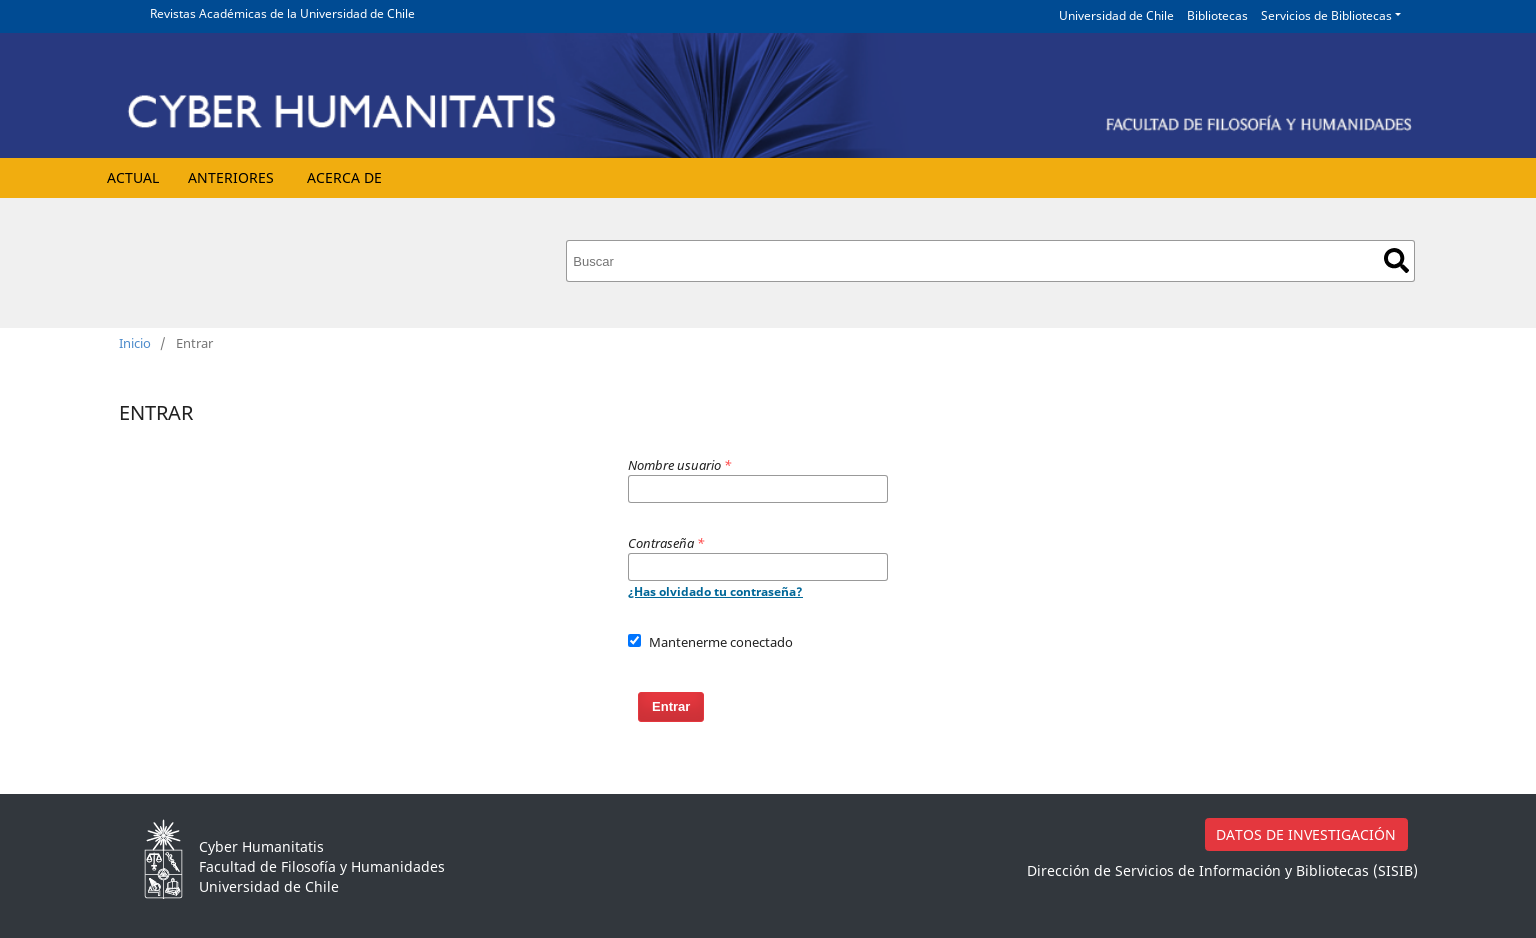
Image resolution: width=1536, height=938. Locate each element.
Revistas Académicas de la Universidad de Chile (282, 13)
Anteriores (231, 177)
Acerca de (344, 177)
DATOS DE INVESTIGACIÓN (1306, 834)
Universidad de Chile (1116, 15)
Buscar (1396, 260)
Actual (133, 177)
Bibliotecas (1217, 15)
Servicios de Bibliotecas (1326, 15)
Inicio (135, 343)
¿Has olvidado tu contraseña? (715, 591)
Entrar (671, 706)
